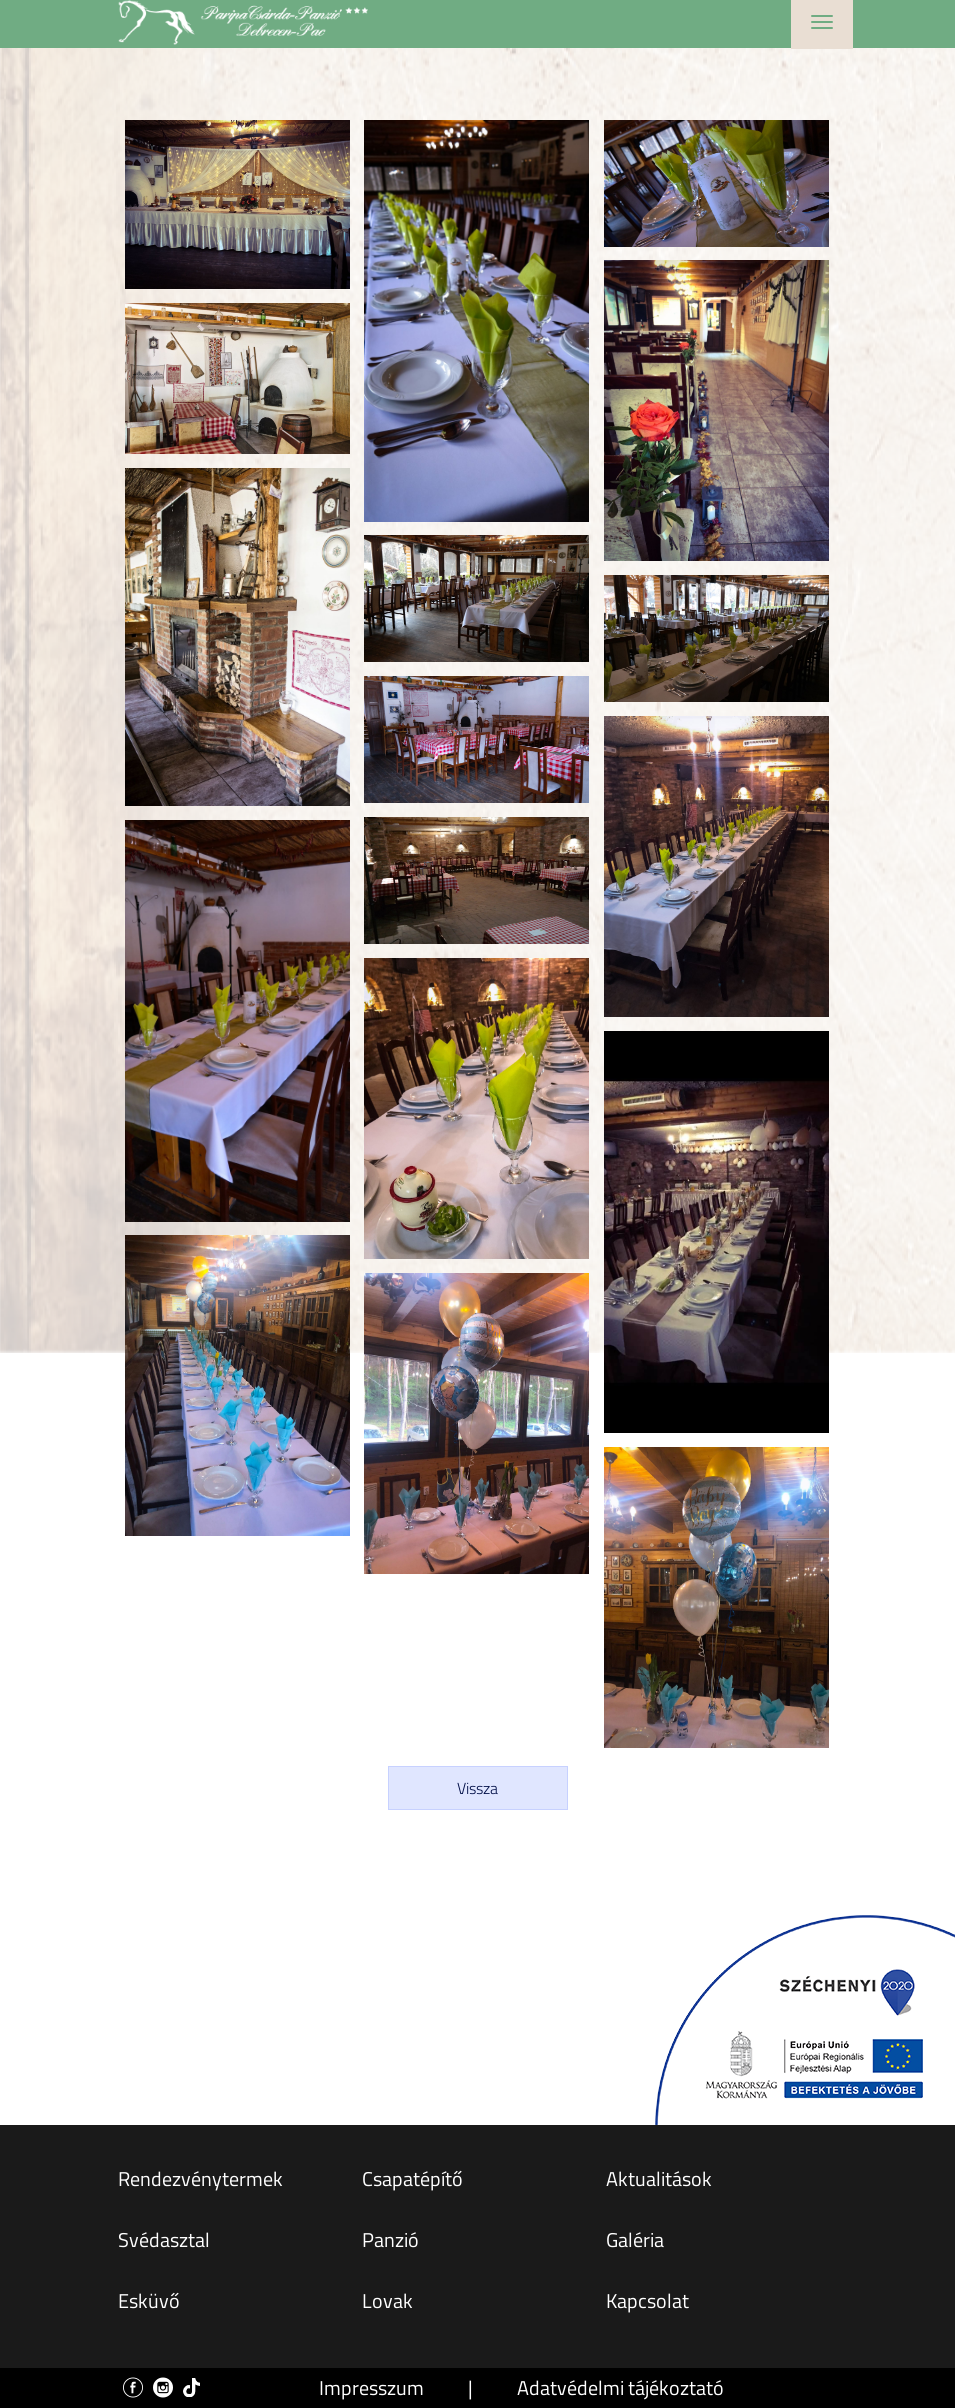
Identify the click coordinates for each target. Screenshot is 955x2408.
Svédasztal (164, 2239)
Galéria (635, 2239)
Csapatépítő (412, 2178)
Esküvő (149, 2300)
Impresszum (371, 2387)
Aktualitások (659, 2178)
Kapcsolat (647, 2300)
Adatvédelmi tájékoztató (620, 2387)
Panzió (390, 2239)
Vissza (477, 1788)
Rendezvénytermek (200, 2178)
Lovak (387, 2300)
